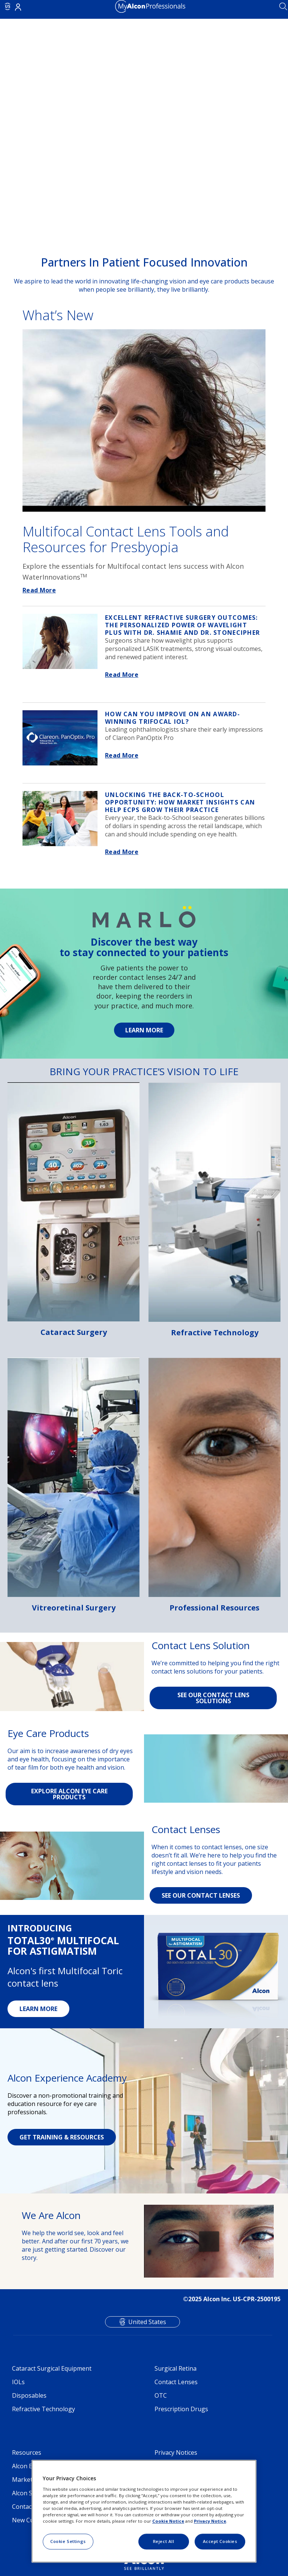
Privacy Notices (175, 2452)
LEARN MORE (38, 2009)
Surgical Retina (175, 2368)
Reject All (163, 2541)
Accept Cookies (220, 2541)
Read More (39, 590)
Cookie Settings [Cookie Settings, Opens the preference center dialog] (68, 2541)
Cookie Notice (168, 2521)
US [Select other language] (7, 6)
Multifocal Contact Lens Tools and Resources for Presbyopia (125, 539)
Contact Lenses (176, 2382)
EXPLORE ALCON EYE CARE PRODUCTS (69, 1794)
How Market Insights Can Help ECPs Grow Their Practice (180, 802)
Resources (26, 2452)
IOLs (18, 2382)
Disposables (29, 2395)
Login (18, 7)
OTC (160, 2395)
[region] (144, 2511)
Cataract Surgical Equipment (52, 2368)
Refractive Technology (43, 2409)
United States (147, 2322)
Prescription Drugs (181, 2409)
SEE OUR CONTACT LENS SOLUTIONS (213, 1698)
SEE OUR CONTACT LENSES (201, 1895)
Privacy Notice (210, 2521)
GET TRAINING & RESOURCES (62, 2137)
